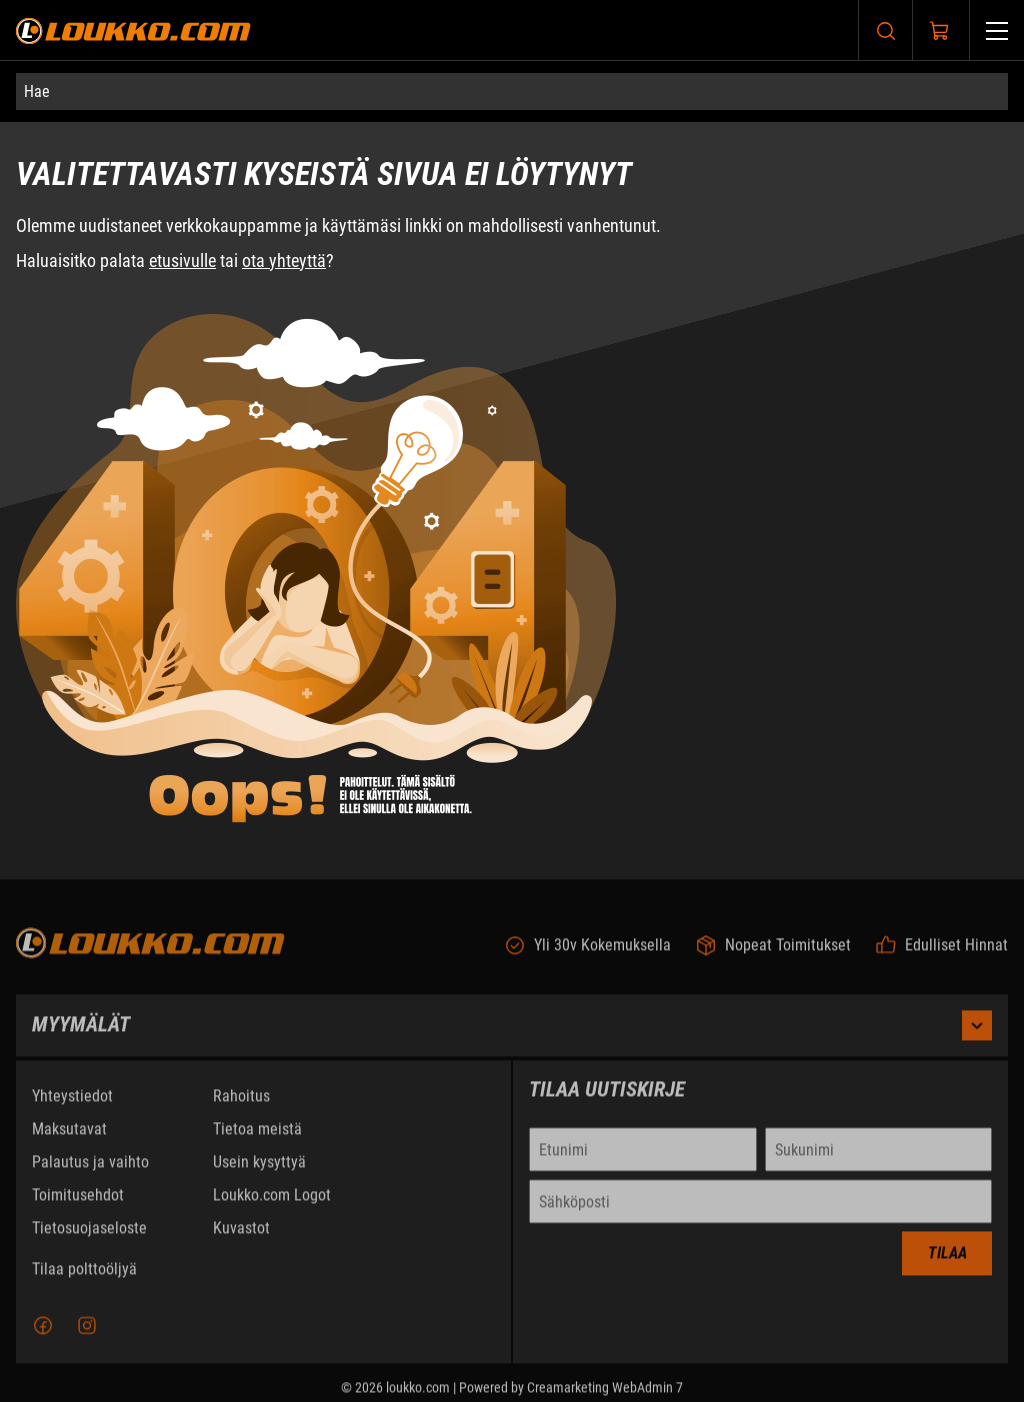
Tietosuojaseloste (89, 1235)
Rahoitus (241, 1103)
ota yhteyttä (284, 260)
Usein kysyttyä (259, 1169)
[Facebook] (43, 1333)
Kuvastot (241, 1235)
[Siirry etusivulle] (133, 30)
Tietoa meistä (257, 1136)
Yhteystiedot (72, 1103)
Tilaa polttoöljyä (84, 1276)
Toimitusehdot (78, 1202)
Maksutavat (69, 1136)
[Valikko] (997, 30)
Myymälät (512, 1033)
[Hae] (512, 91)
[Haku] (886, 30)
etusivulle (182, 260)
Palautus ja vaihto (90, 1169)
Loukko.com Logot (272, 1202)
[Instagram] (87, 1333)
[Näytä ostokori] (940, 31)
